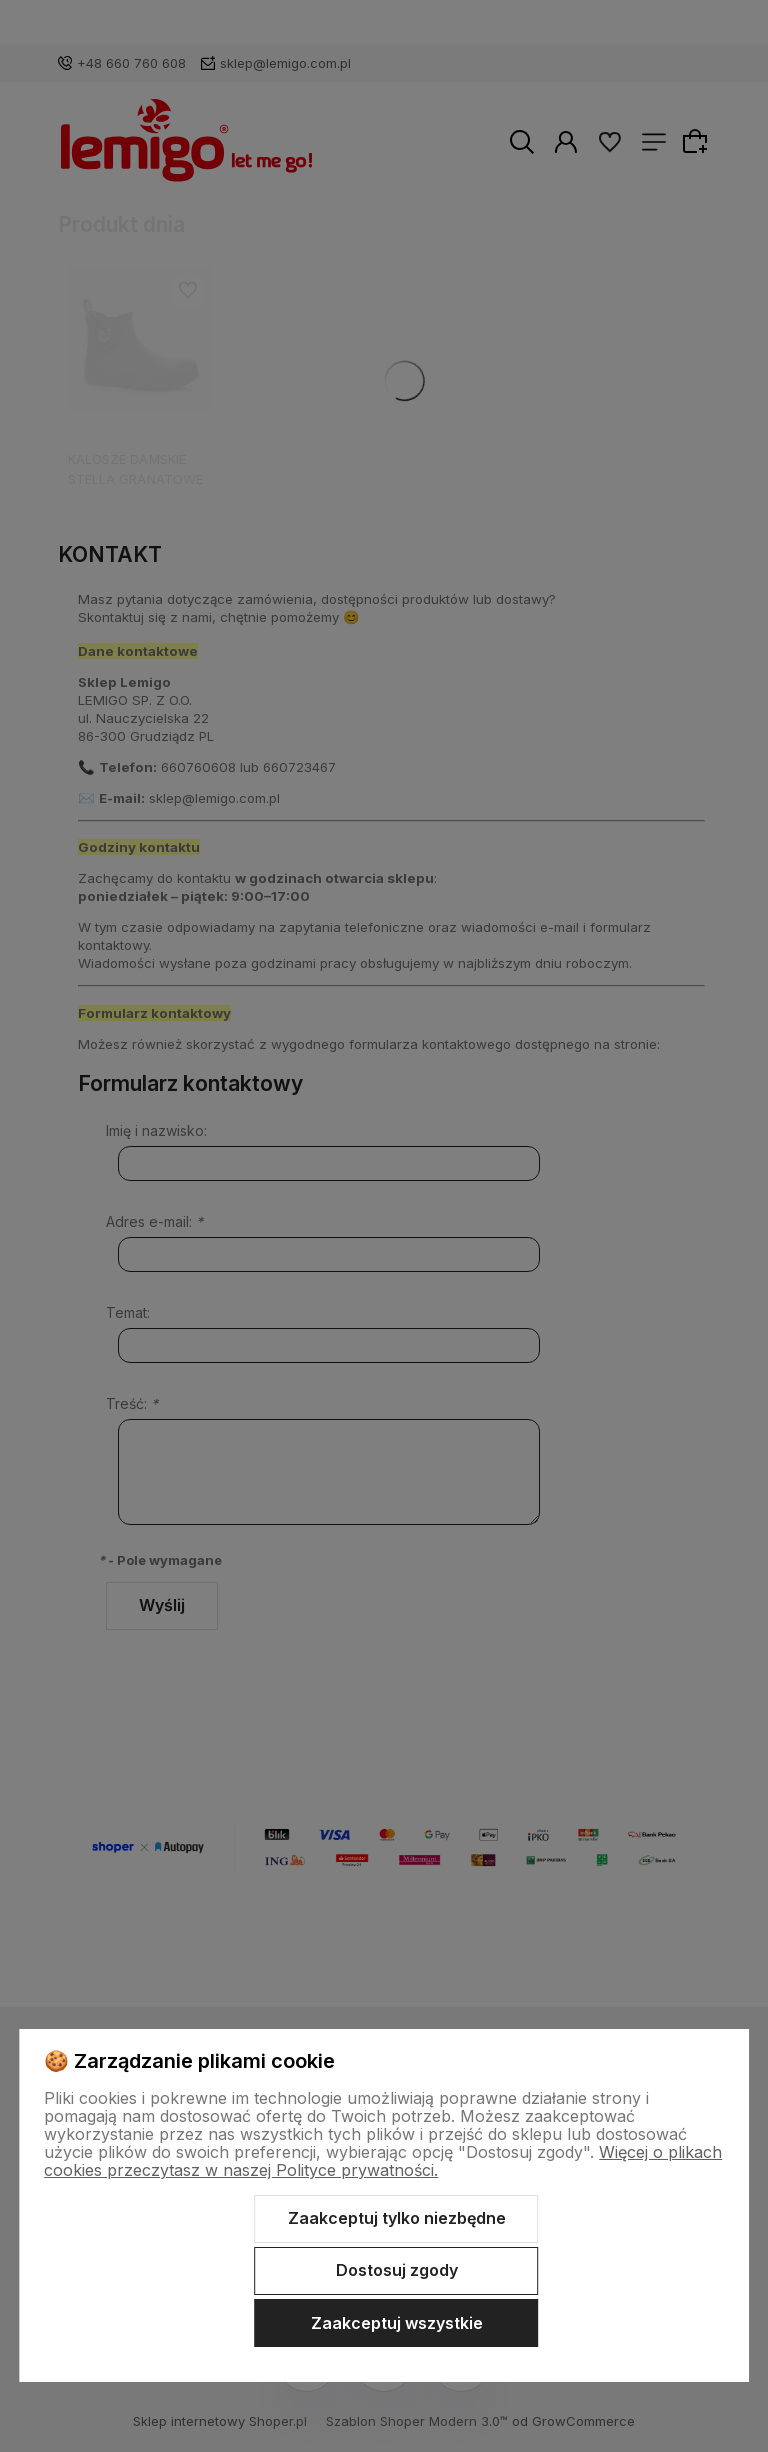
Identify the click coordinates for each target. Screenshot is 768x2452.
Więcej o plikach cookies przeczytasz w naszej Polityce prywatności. (383, 2161)
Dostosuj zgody (397, 2270)
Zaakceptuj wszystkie (397, 2323)
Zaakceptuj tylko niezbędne (397, 2218)
